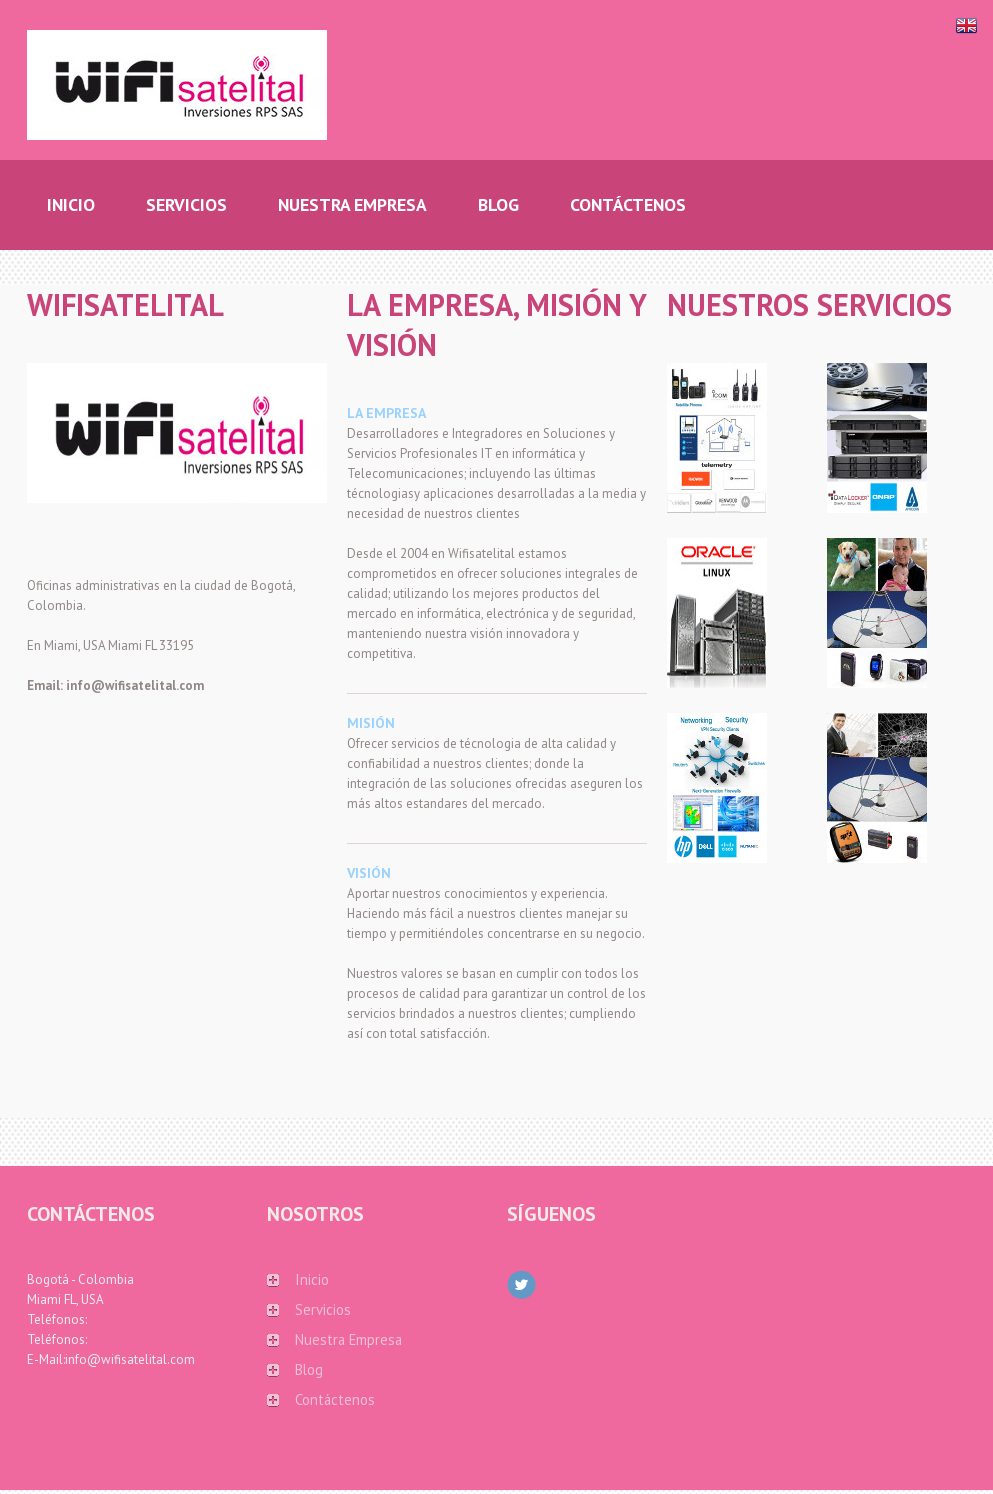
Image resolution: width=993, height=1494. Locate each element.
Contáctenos (335, 1399)
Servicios (323, 1309)
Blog (309, 1369)
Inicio (312, 1279)
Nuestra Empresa (348, 1339)
